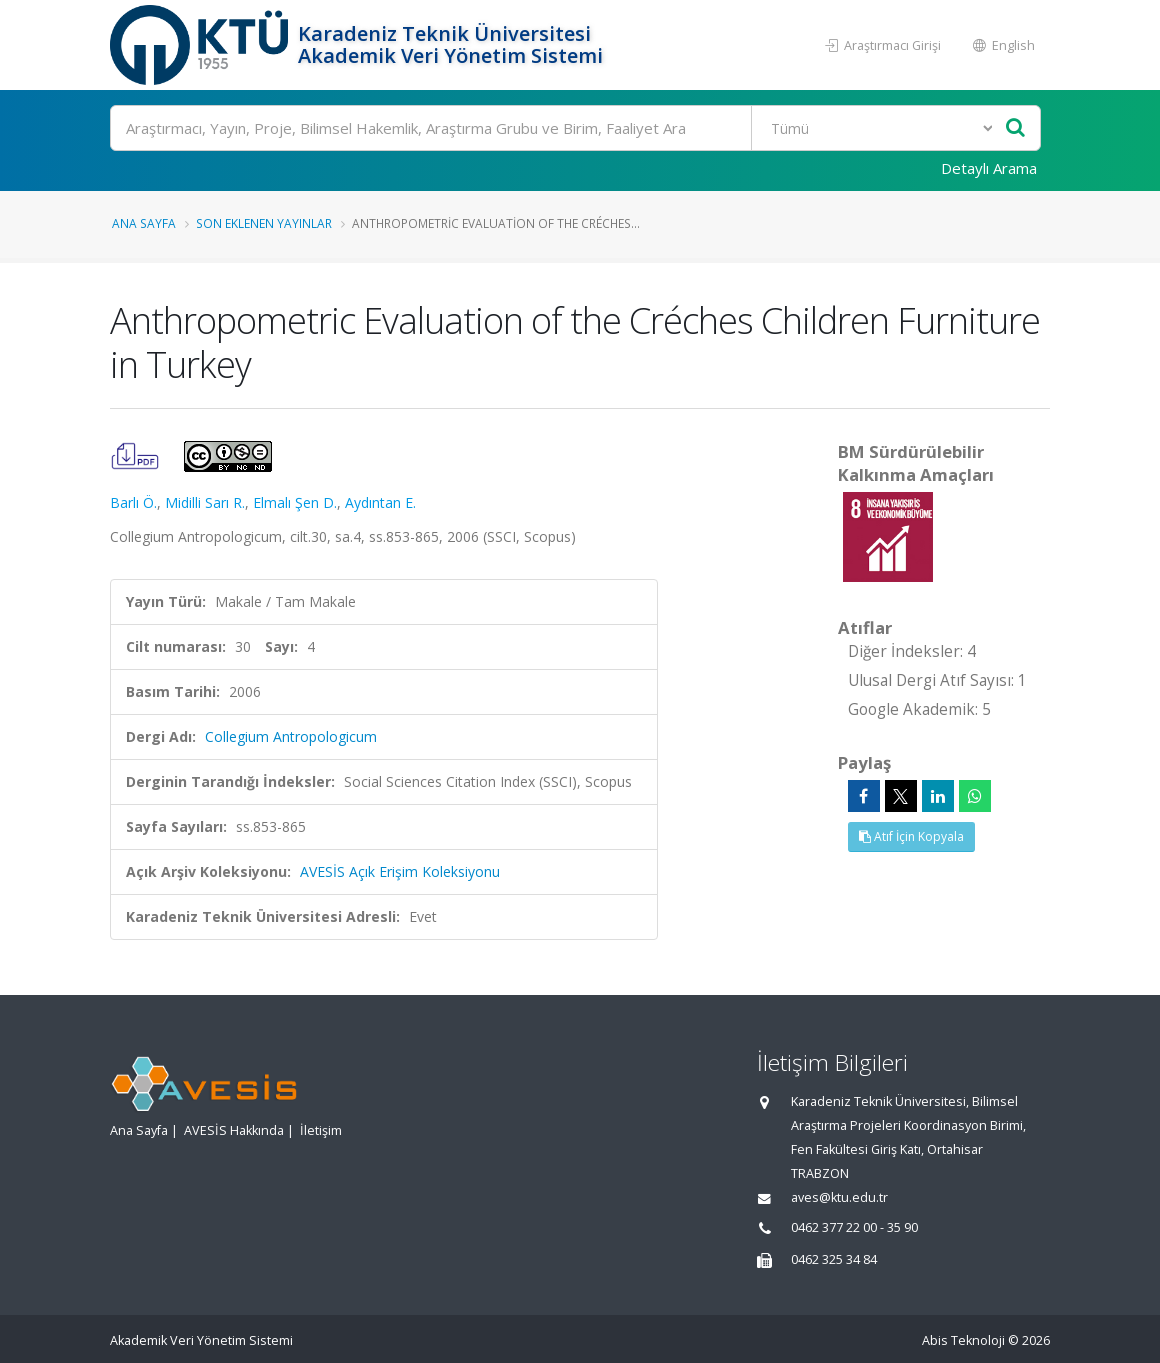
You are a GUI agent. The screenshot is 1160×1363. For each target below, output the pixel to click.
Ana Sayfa (144, 223)
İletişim (321, 1130)
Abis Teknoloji (963, 1340)
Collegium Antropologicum (291, 736)
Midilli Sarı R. (205, 502)
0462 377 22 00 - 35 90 (854, 1227)
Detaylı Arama (989, 168)
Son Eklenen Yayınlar (264, 223)
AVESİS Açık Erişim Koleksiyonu (400, 871)
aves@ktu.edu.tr (839, 1197)
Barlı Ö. (133, 502)
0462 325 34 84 (834, 1259)
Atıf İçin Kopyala (911, 836)
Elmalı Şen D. (295, 502)
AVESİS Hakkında (234, 1130)
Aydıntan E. (380, 502)
